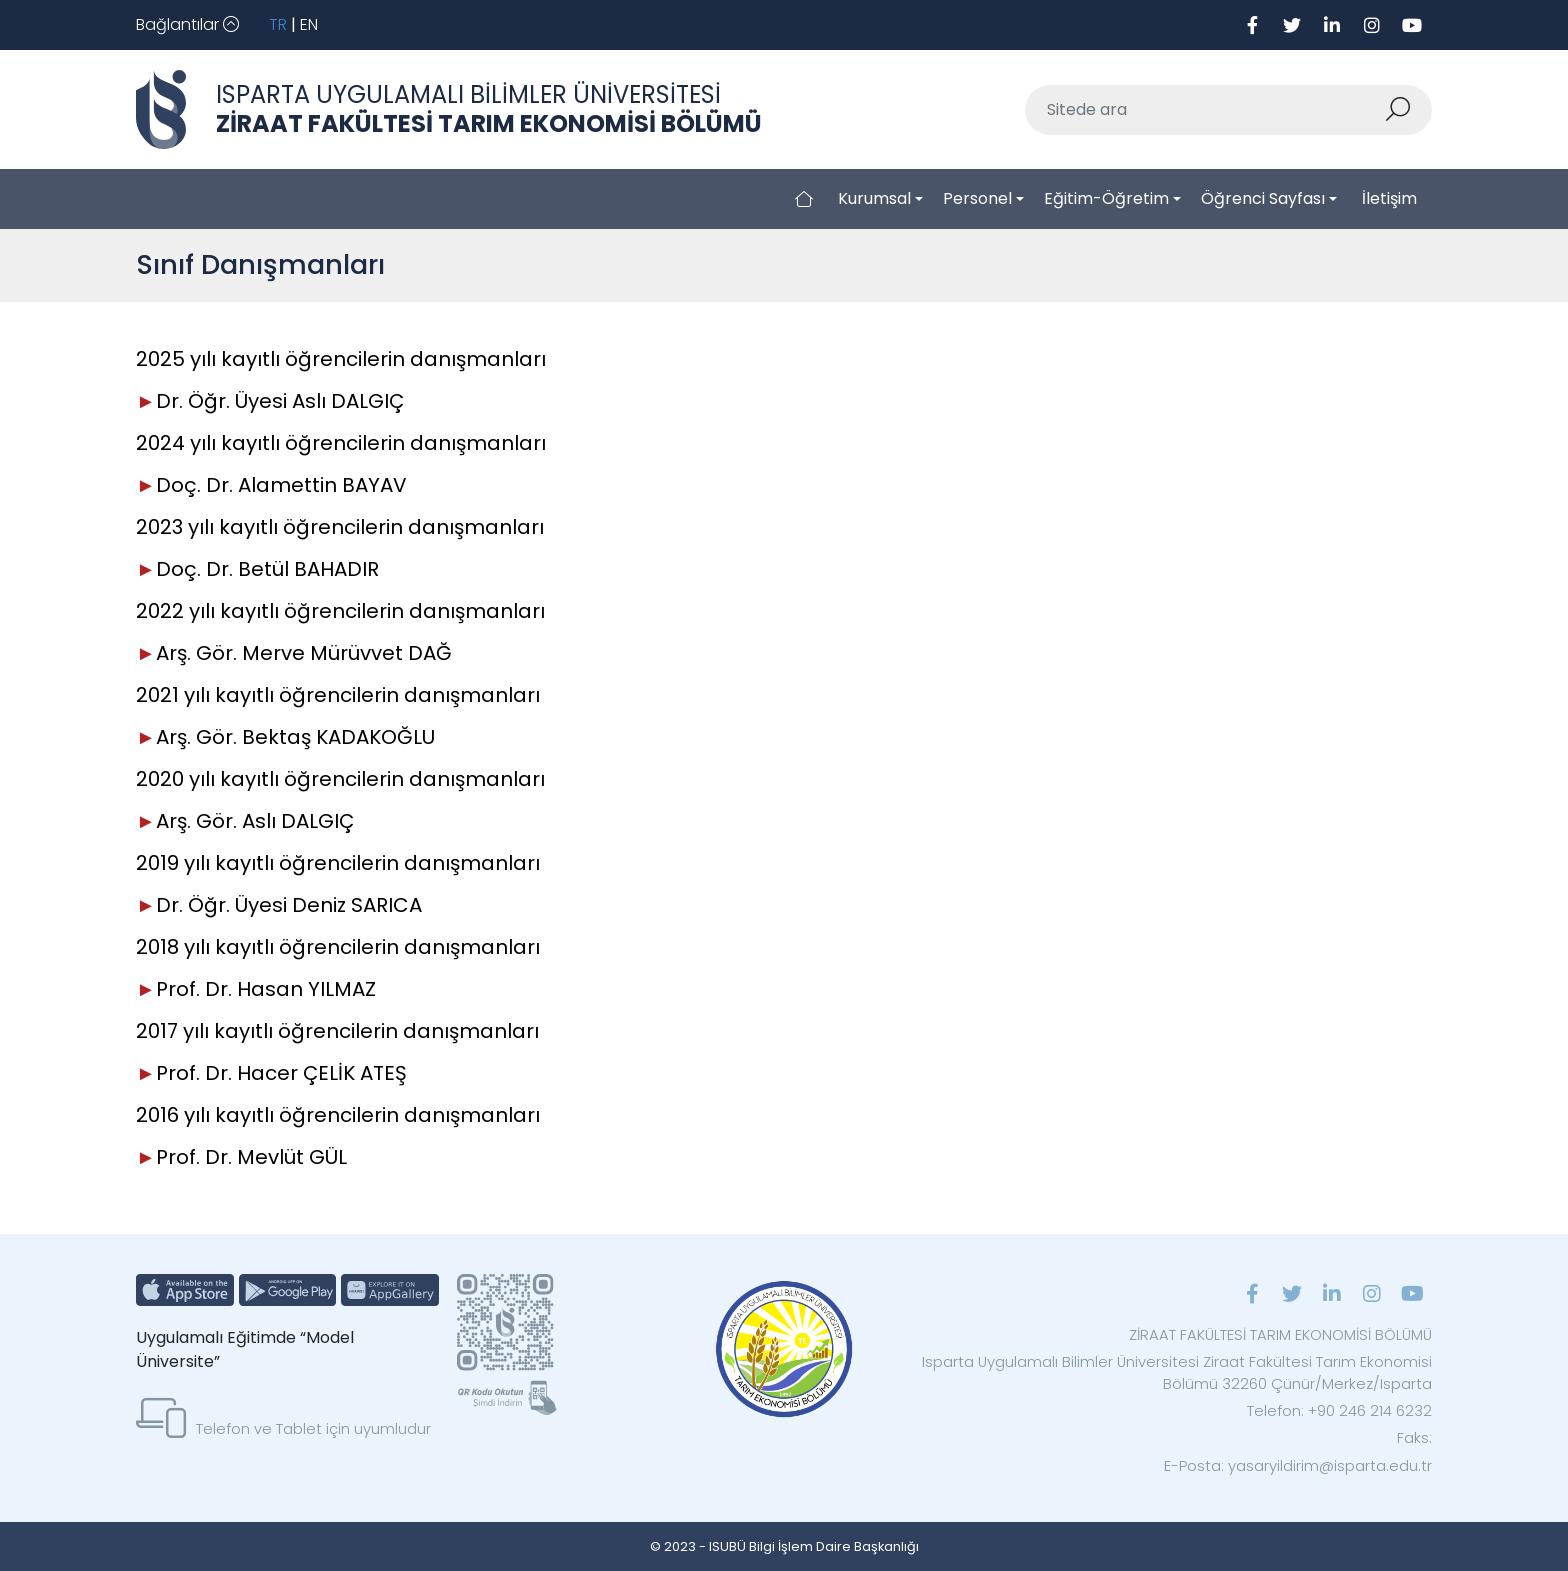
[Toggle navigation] (187, 25)
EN (309, 24)
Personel (977, 198)
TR (278, 24)
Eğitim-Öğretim (1106, 198)
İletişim (1389, 198)
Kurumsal (874, 198)
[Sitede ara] (1205, 110)
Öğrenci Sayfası (1263, 198)
